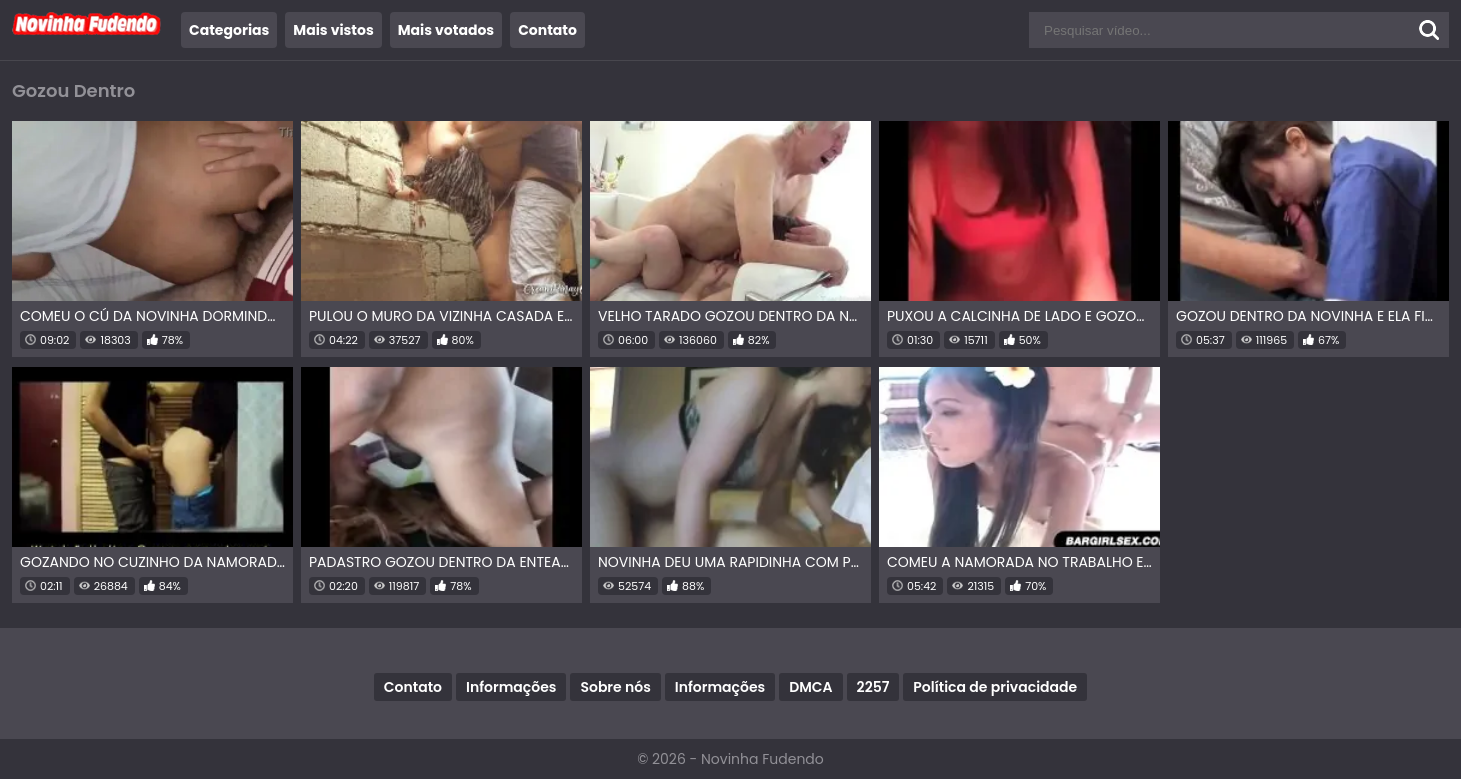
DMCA (810, 687)
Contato (547, 30)
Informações (511, 687)
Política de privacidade (995, 687)
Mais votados (446, 30)
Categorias (229, 30)
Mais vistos (333, 30)
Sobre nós (615, 687)
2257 (873, 687)
